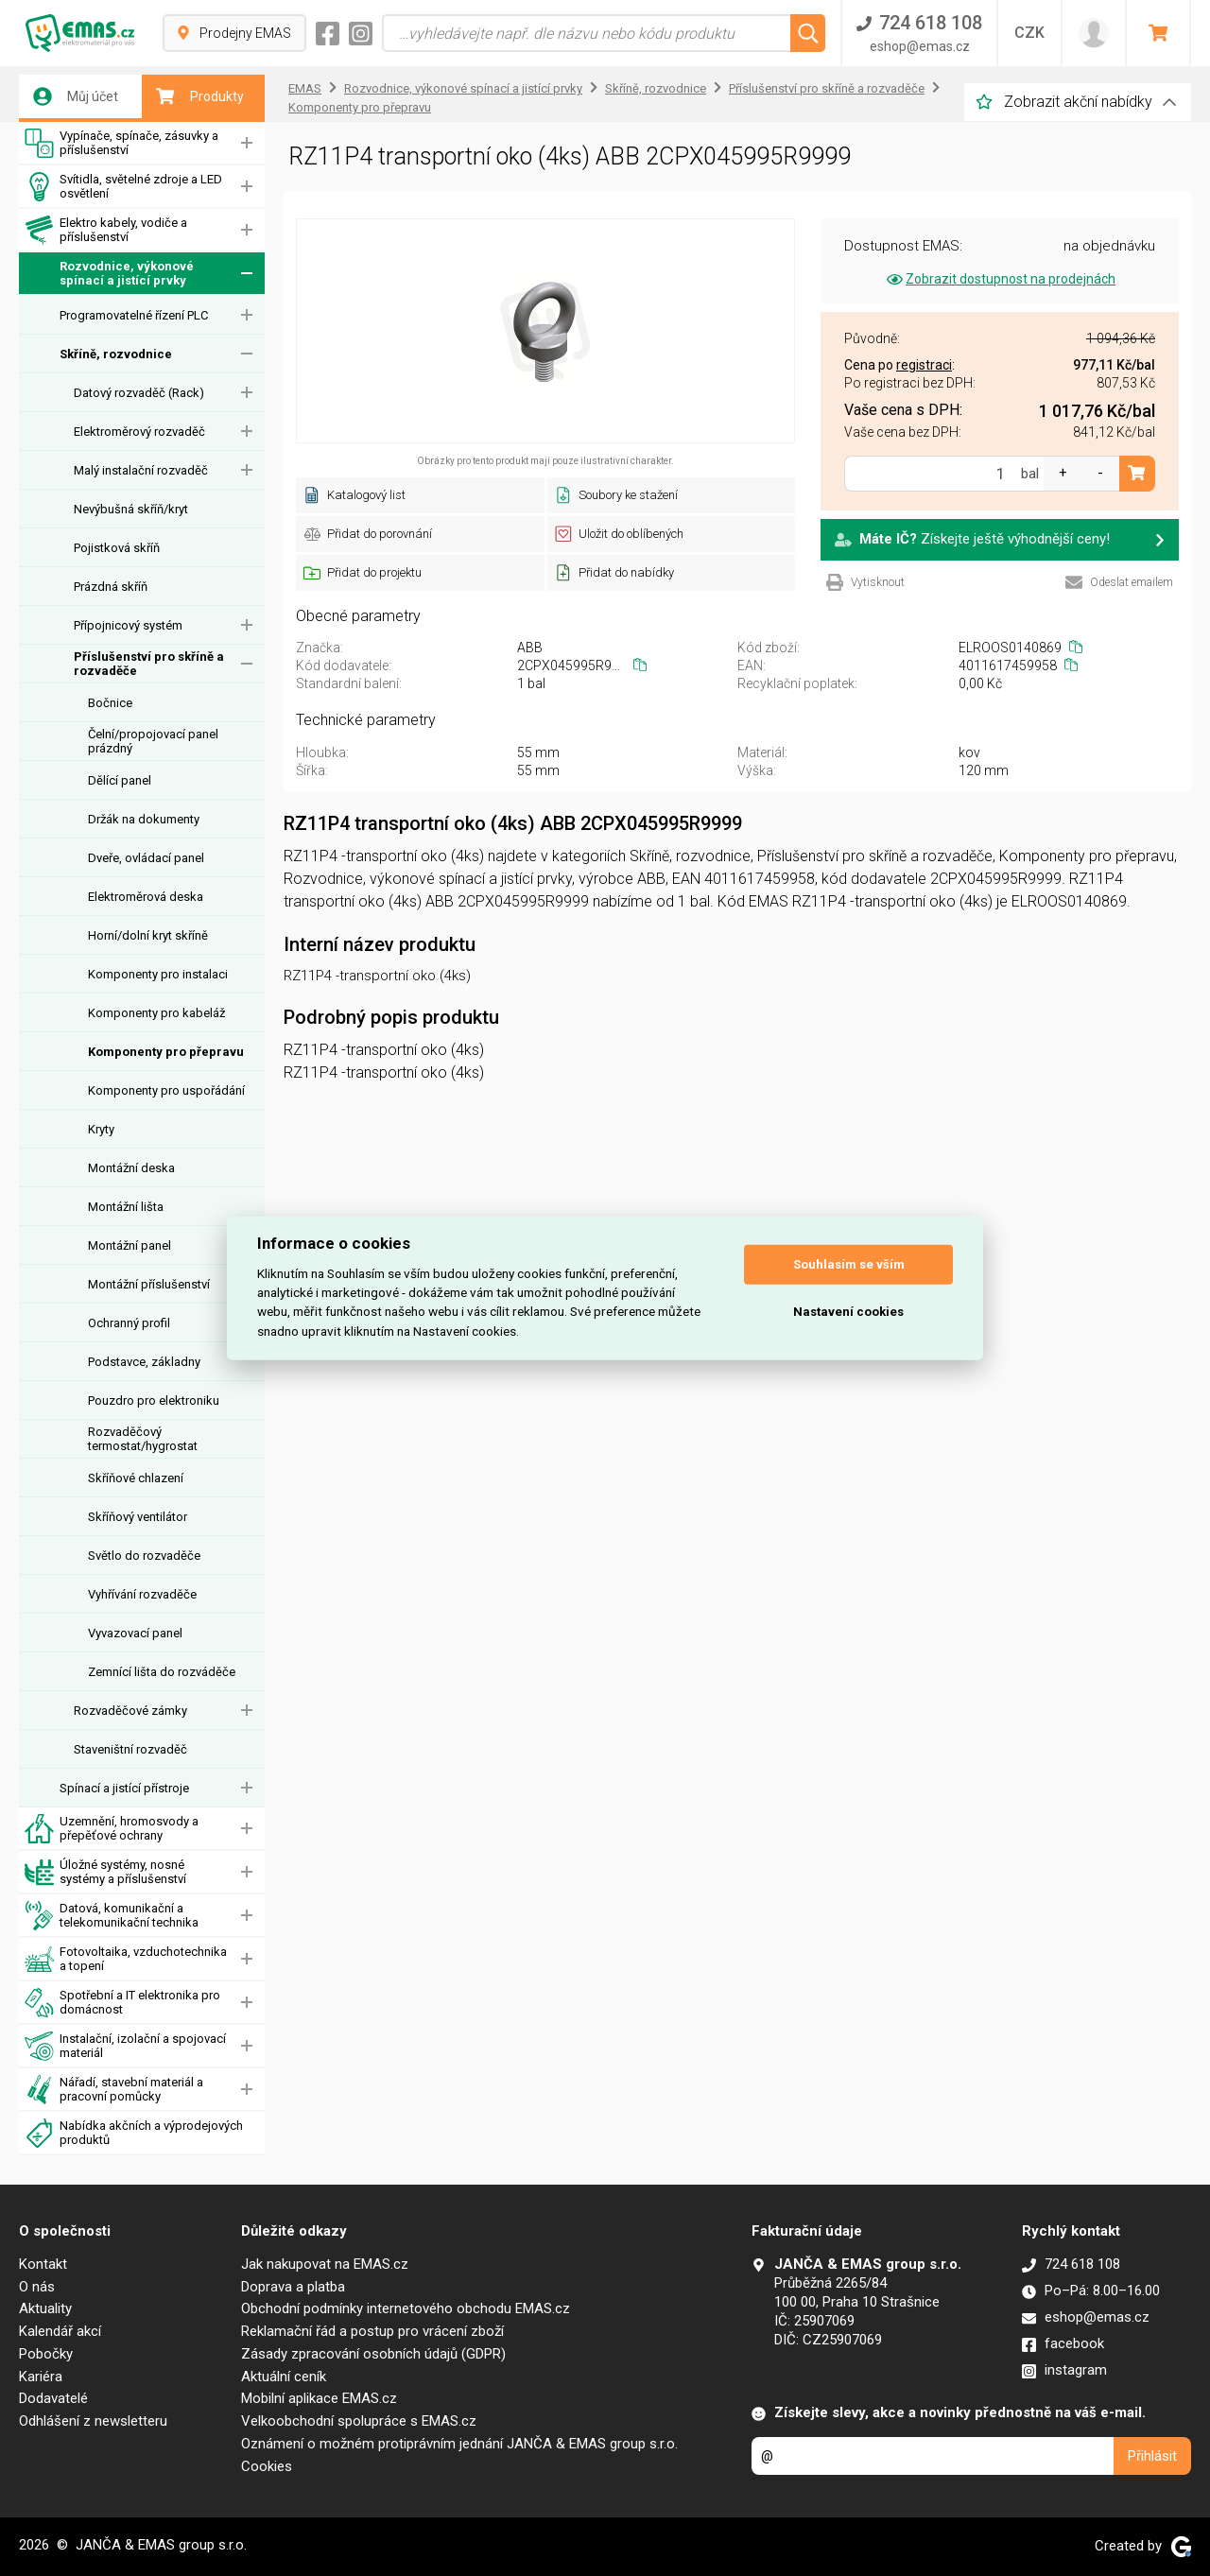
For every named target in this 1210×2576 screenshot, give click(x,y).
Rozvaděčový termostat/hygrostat (143, 1439)
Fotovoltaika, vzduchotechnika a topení (126, 1959)
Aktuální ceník (283, 2376)
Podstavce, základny (144, 1362)
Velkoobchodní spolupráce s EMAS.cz (358, 2420)
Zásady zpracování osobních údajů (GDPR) (373, 2353)
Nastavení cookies (848, 1312)
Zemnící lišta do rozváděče (161, 1672)
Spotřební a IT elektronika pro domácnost (122, 2002)
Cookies (266, 2466)
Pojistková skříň (117, 548)
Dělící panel (119, 780)
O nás (37, 2286)
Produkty (200, 96)
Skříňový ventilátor (137, 1517)
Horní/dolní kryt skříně (148, 935)
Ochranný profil (129, 1323)
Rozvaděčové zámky (130, 1710)
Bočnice (110, 703)
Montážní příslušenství (149, 1284)
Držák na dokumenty (143, 819)
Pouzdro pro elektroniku (153, 1400)
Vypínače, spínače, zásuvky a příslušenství (121, 143)
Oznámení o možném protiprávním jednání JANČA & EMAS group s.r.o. (459, 2443)
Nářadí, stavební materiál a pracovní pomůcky (114, 2089)
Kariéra (40, 2376)
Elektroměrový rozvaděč (139, 431)
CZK (1029, 33)
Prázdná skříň (110, 586)
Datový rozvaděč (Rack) (139, 393)
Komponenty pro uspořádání (166, 1090)
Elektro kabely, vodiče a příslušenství (106, 230)
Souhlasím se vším (849, 1264)
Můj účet (75, 96)
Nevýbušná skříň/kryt (131, 509)
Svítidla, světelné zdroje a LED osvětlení (123, 186)
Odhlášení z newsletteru (93, 2420)
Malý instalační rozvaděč (141, 470)
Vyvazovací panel (135, 1633)
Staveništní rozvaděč (130, 1749)
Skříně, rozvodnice (116, 354)
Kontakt (43, 2264)
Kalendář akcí (60, 2331)
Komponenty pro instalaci (158, 974)
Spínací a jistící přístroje (124, 1788)
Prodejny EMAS (234, 33)
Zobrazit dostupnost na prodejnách (999, 278)
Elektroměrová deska (145, 897)
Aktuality (45, 2308)
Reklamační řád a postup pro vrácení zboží (372, 2331)
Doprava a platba (293, 2286)
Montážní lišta (126, 1207)
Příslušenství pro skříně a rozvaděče (149, 663)
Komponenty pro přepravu (166, 1052)
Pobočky (46, 2353)
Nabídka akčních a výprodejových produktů (134, 2133)
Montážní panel (129, 1245)
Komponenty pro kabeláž (156, 1013)
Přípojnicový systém (128, 625)
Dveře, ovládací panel (146, 858)
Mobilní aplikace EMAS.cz (319, 2398)
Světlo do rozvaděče (144, 1555)
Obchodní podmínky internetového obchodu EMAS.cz (405, 2308)
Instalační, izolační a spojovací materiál (125, 2046)
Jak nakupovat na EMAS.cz (324, 2264)
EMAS (304, 88)
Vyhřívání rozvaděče (142, 1594)
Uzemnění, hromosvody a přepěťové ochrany (112, 1828)
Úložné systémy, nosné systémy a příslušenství (105, 1872)
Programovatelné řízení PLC (134, 315)
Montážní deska (131, 1168)
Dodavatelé (53, 2398)
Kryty (101, 1129)
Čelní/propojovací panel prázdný (153, 741)
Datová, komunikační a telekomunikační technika (112, 1915)
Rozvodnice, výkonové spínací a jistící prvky (109, 273)
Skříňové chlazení (135, 1478)
